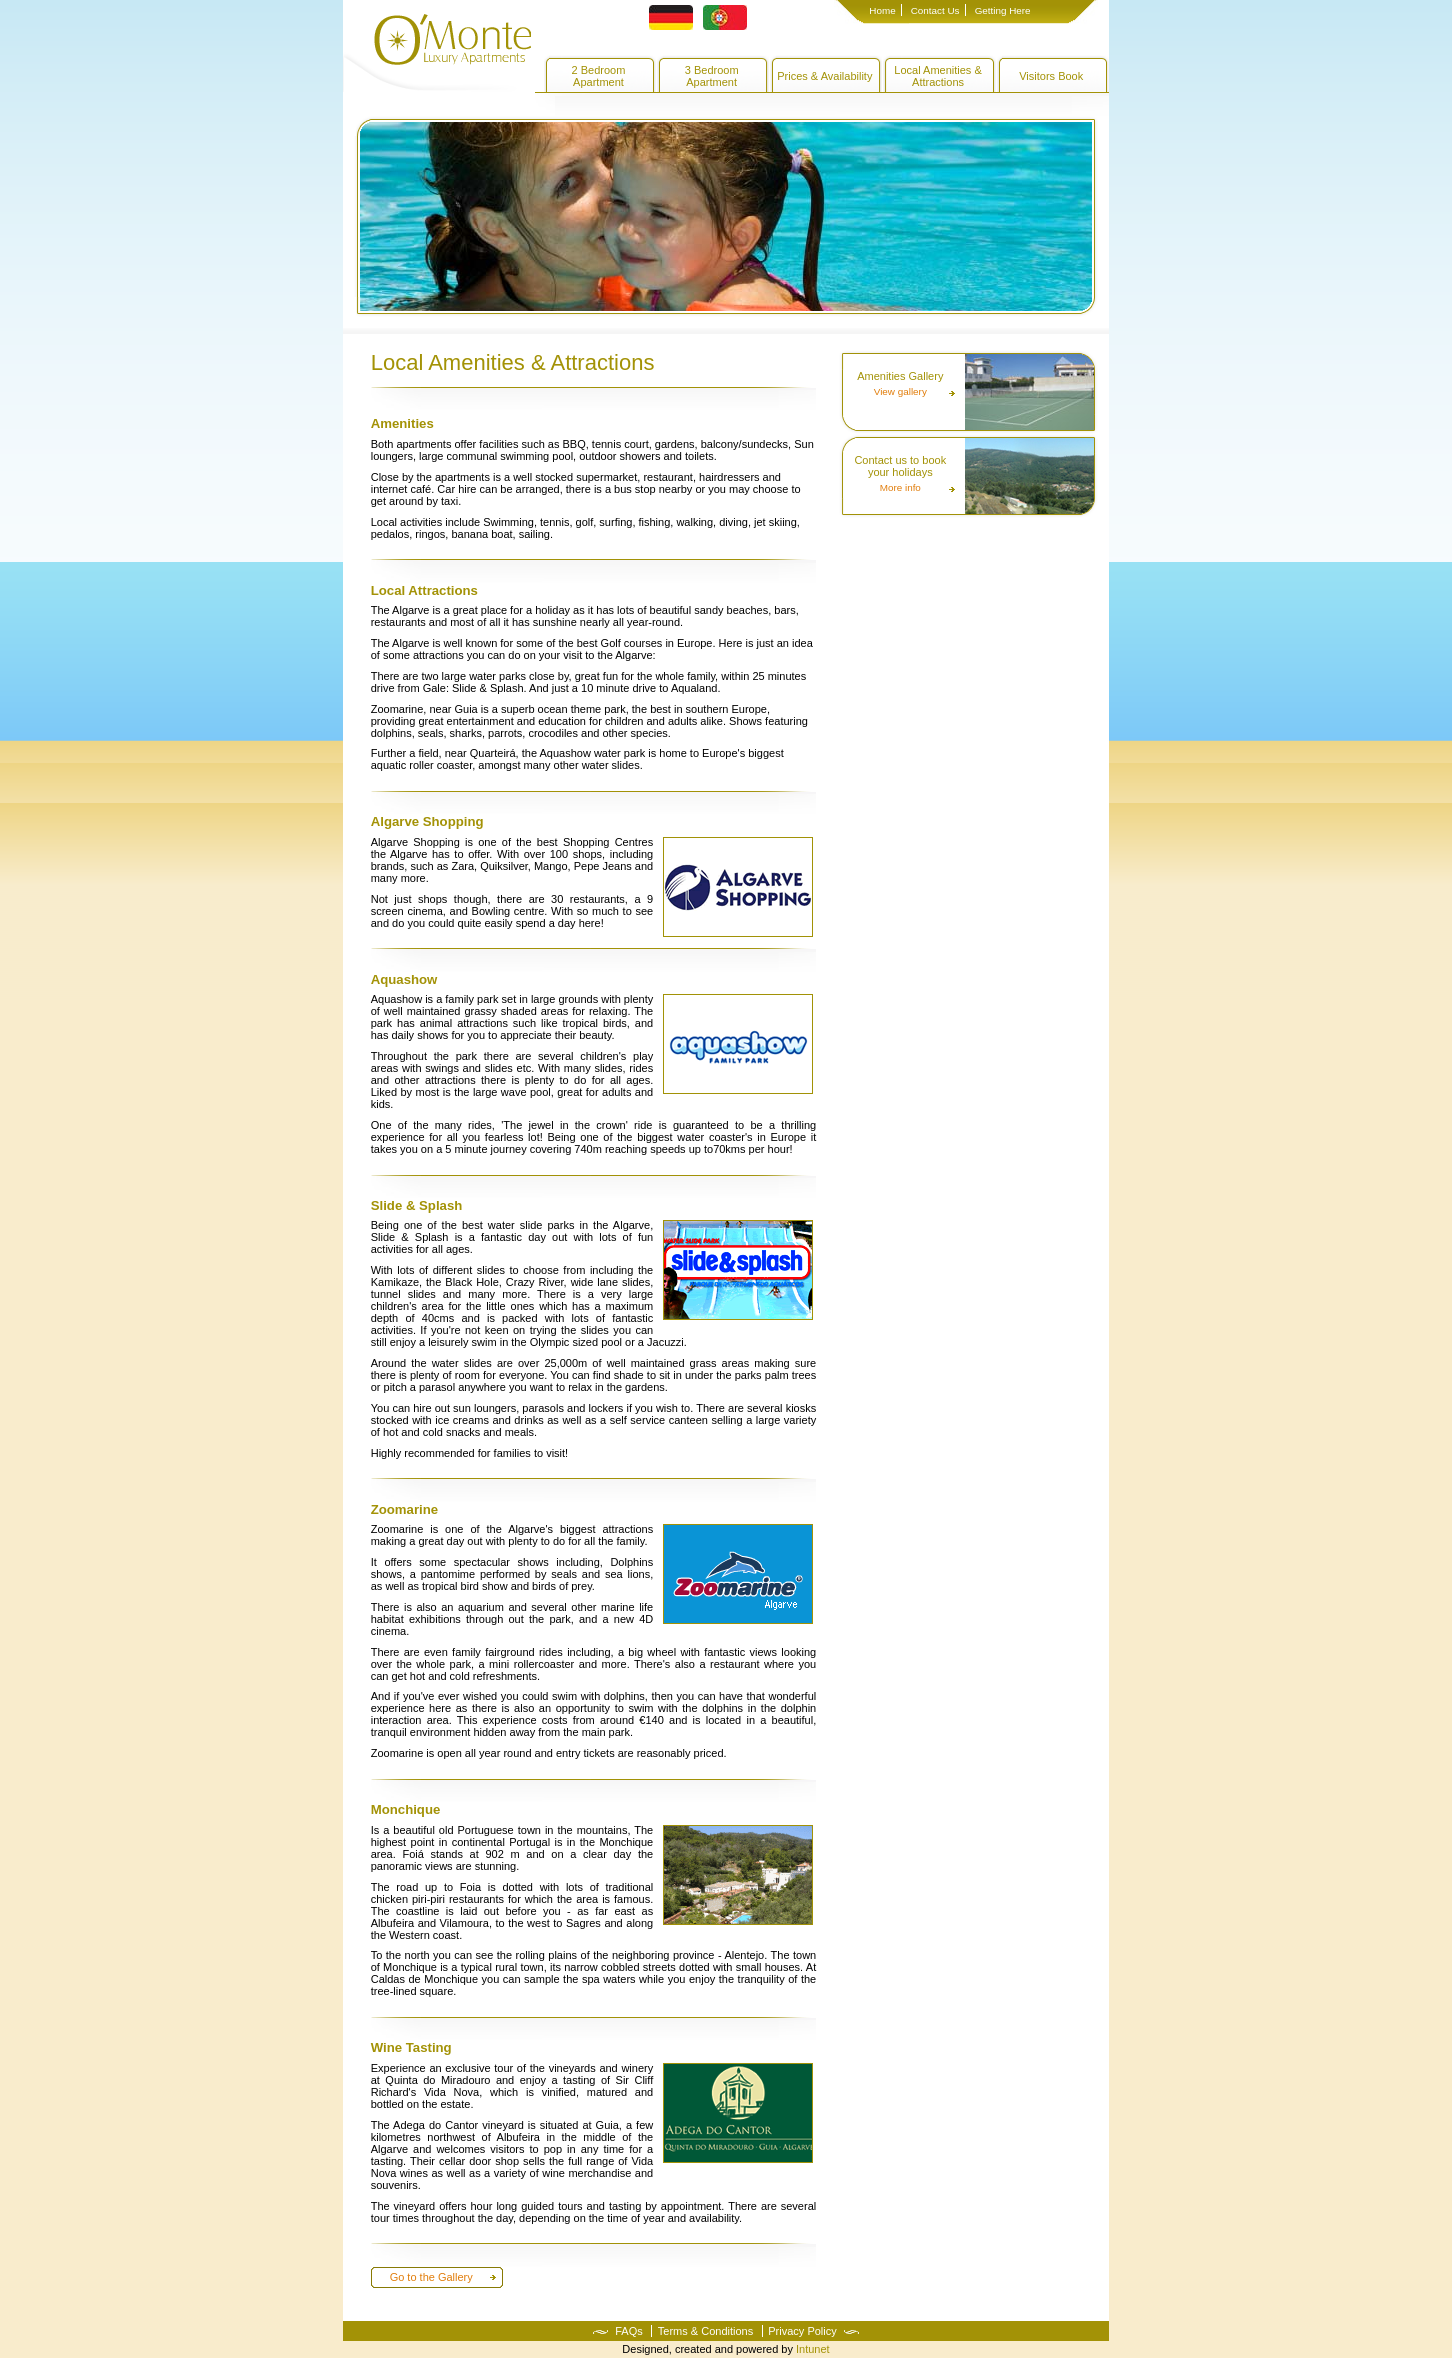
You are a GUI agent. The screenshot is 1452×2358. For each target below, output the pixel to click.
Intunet (813, 2349)
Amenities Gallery (900, 376)
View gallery (900, 392)
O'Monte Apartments (437, 54)
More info (900, 488)
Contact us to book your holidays (900, 466)
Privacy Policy (802, 2331)
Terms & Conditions (705, 2331)
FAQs (629, 2331)
